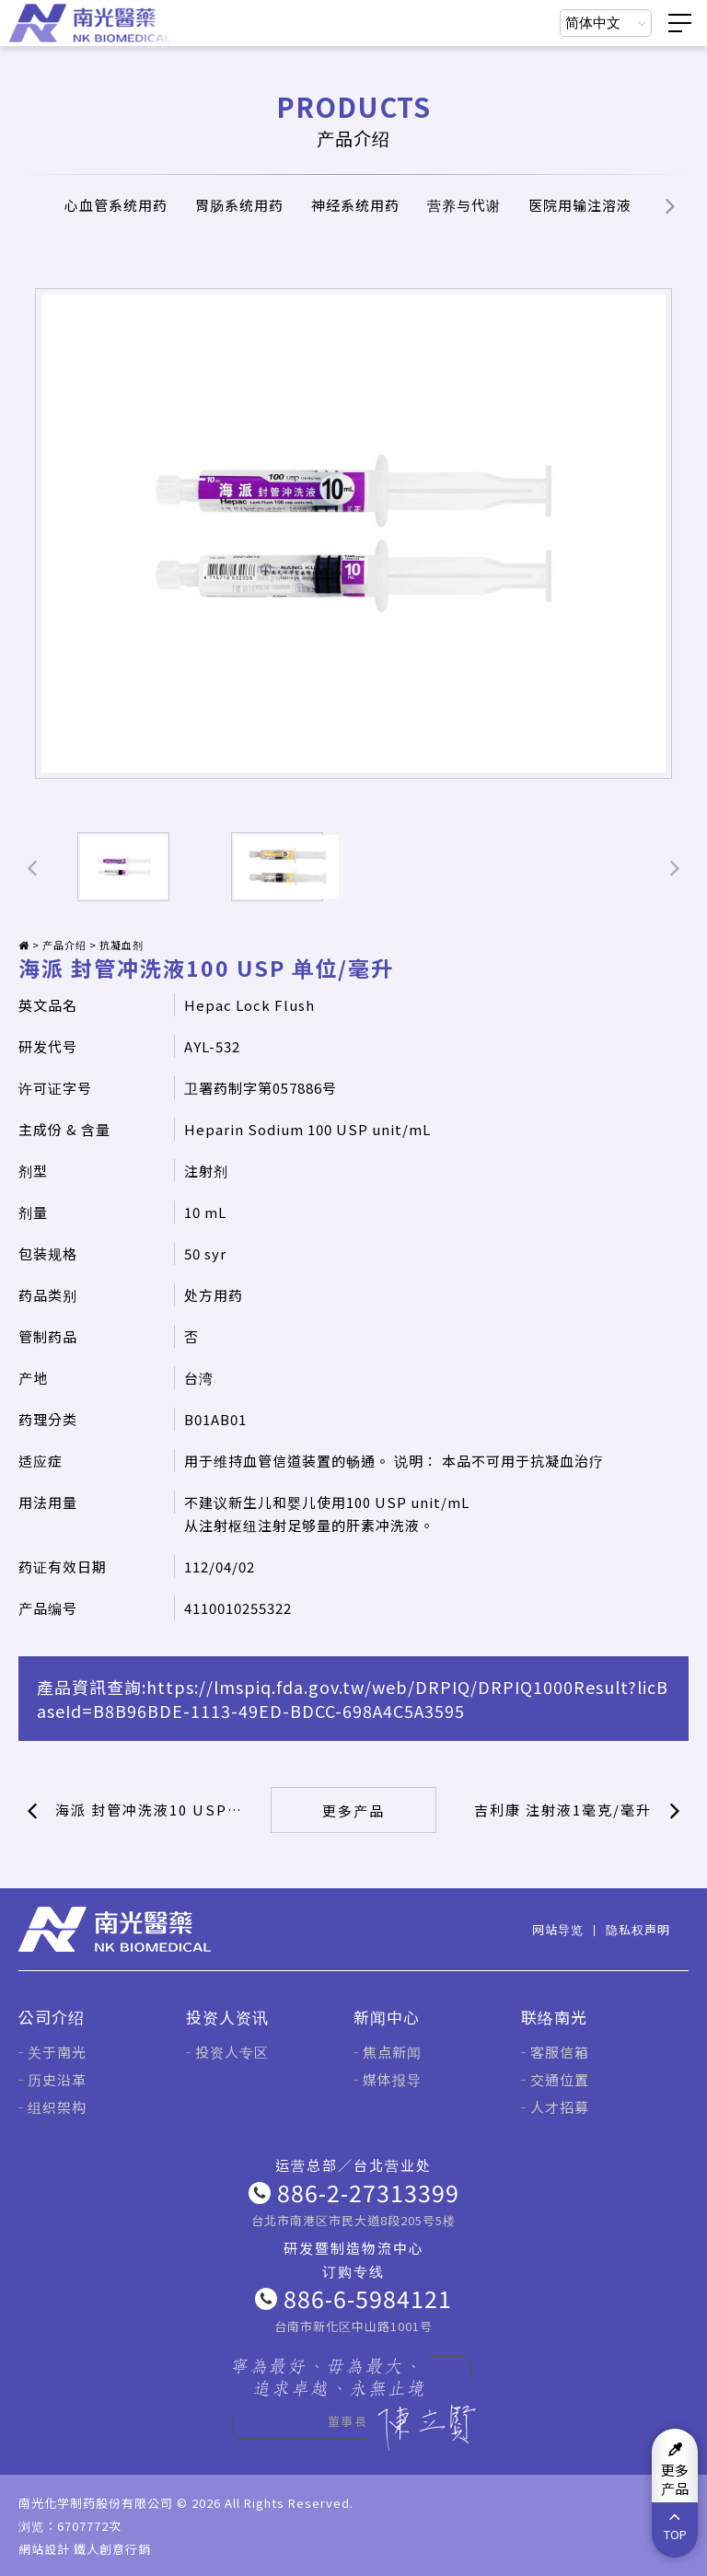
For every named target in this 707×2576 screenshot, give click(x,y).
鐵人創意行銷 (112, 2549)
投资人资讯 (227, 2016)
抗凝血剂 (121, 944)
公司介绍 (51, 2016)
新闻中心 (387, 2016)
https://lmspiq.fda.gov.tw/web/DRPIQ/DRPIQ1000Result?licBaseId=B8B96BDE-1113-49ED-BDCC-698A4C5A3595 (352, 1699)
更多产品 (353, 1810)
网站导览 (558, 1929)
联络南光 (554, 2016)
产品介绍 (64, 944)
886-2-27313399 (368, 2192)
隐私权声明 (638, 1929)
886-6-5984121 (368, 2298)
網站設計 (44, 2549)
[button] (670, 205)
